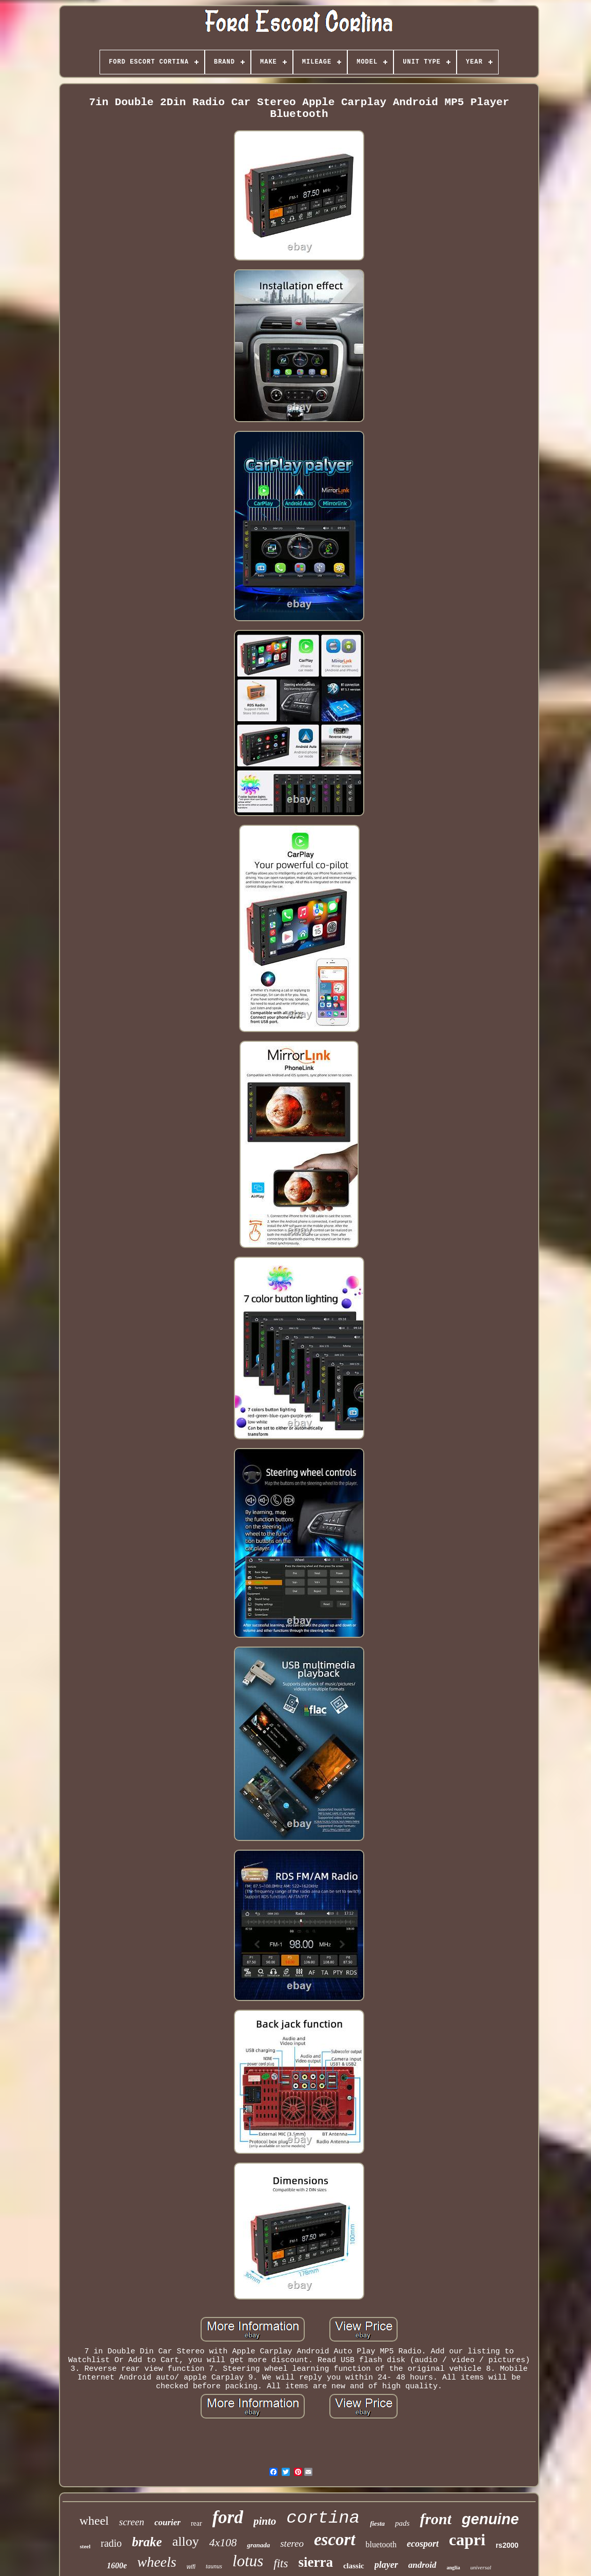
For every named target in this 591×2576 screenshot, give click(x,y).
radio (111, 2543)
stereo (292, 2543)
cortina (323, 2518)
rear (196, 2523)
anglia (453, 2567)
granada (258, 2545)
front (435, 2518)
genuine (490, 2519)
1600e (117, 2565)
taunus (214, 2566)
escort (335, 2539)
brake (147, 2542)
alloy (185, 2541)
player (386, 2565)
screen (131, 2521)
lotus (247, 2561)
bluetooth (381, 2544)
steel (85, 2546)
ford (227, 2517)
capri (467, 2539)
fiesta (377, 2523)
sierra (315, 2562)
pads (402, 2523)
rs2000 (507, 2545)
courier (167, 2522)
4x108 (223, 2542)
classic (353, 2566)
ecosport (423, 2544)
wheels (156, 2562)
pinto (264, 2521)
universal (480, 2567)
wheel (94, 2520)
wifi (191, 2566)
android (422, 2565)
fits (280, 2563)
